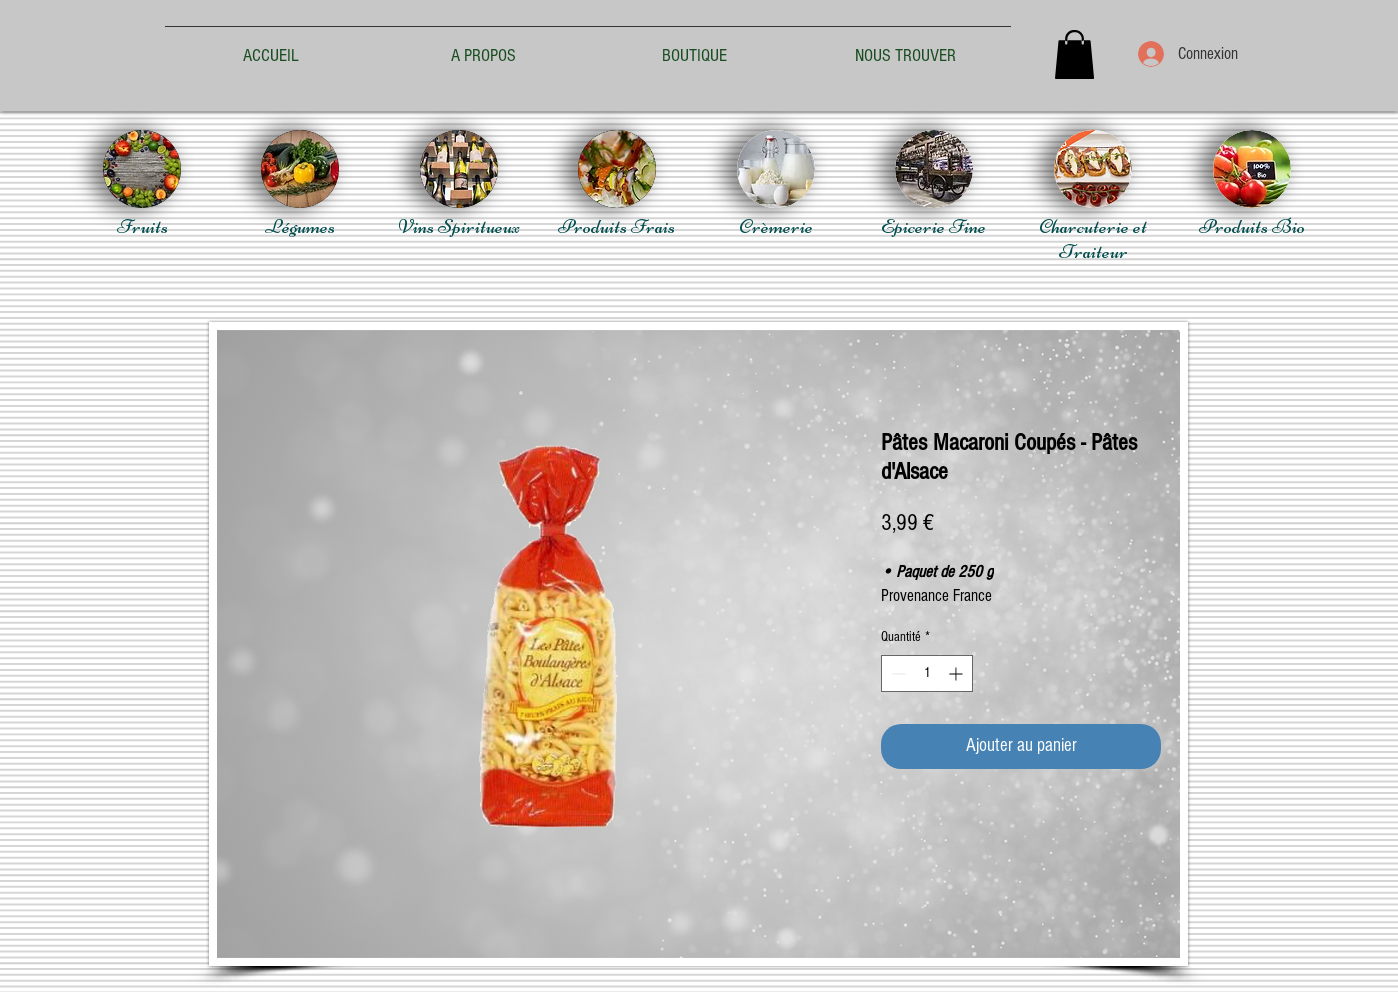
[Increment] (957, 673)
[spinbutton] (927, 673)
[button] (1074, 54)
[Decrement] (896, 673)
